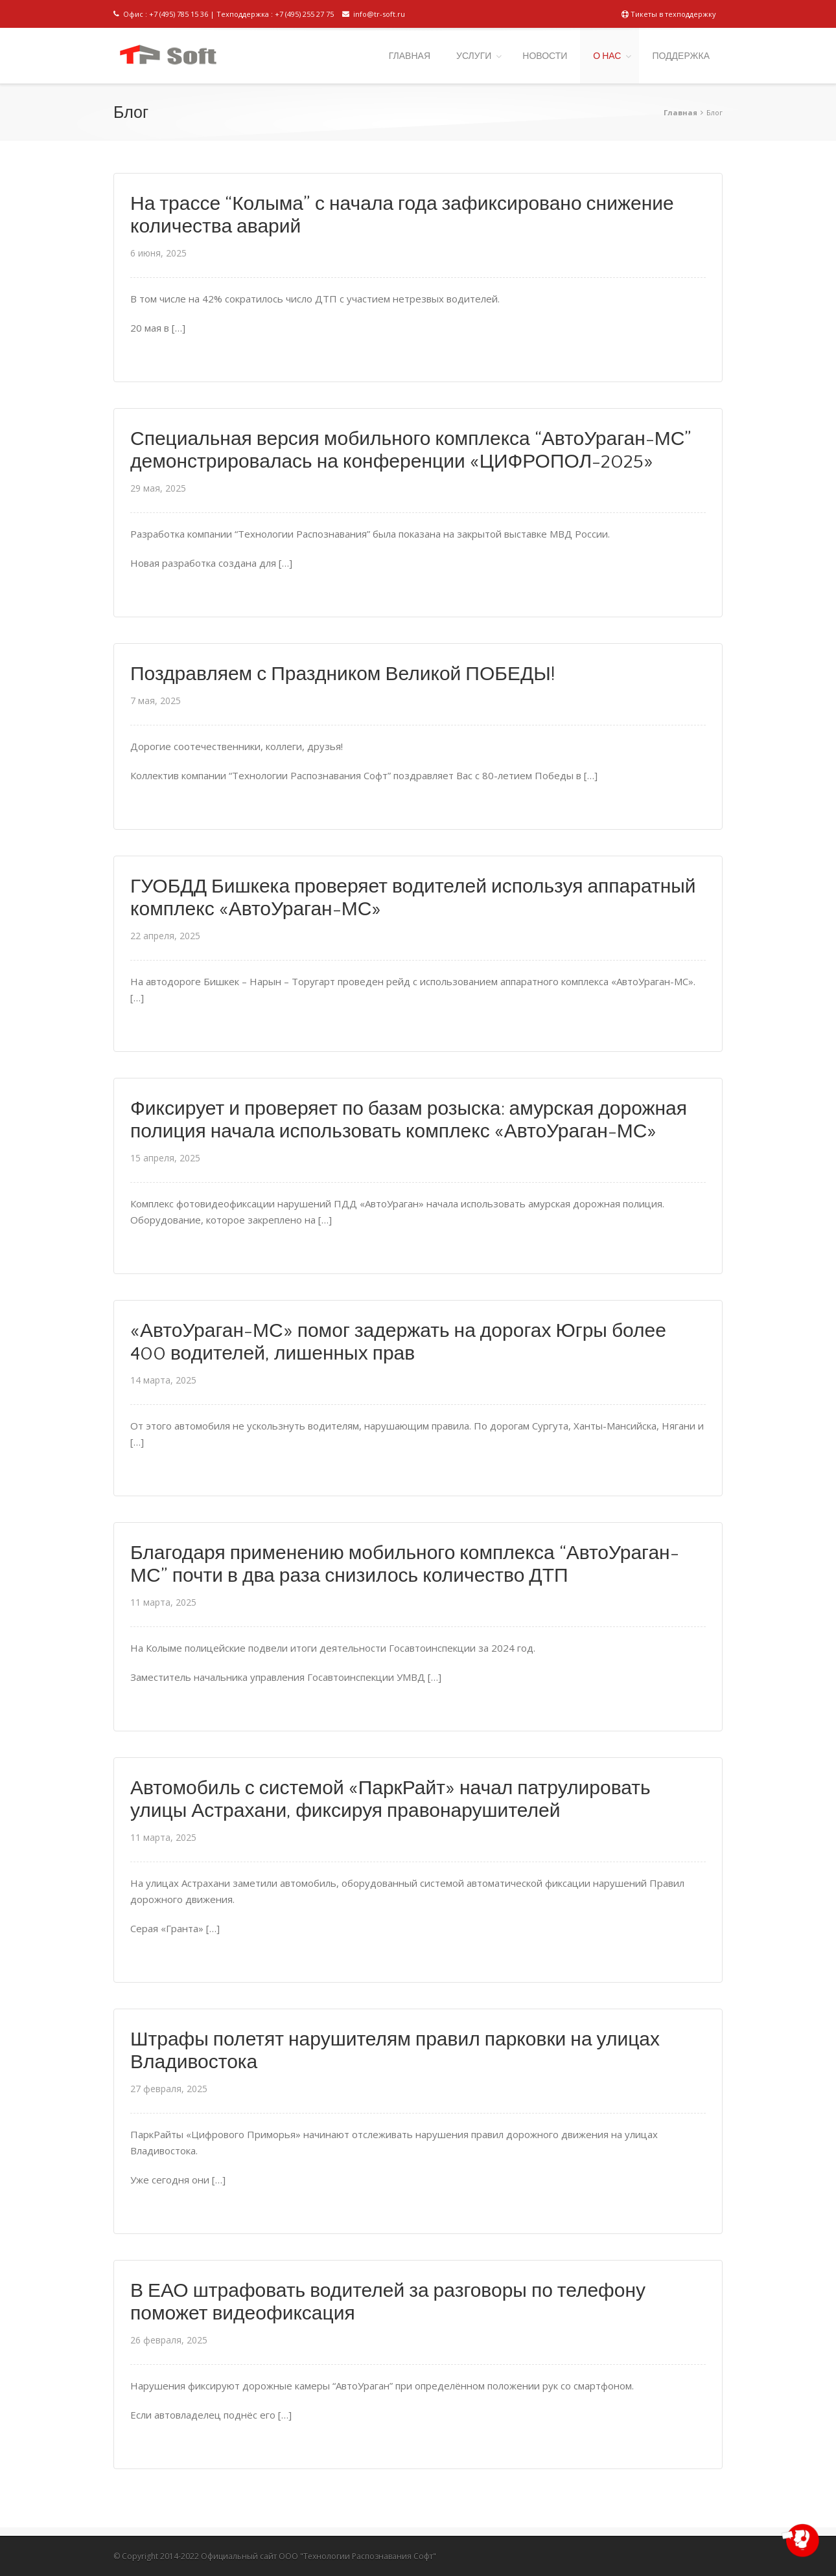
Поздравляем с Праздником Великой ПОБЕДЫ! (342, 674)
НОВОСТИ (544, 56)
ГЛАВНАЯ (409, 56)
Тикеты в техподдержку (668, 14)
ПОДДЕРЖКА (681, 56)
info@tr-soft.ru (373, 14)
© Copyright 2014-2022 (156, 2556)
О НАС (607, 56)
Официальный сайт (240, 2556)
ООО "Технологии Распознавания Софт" (357, 2556)
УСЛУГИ (473, 56)
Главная (680, 112)
